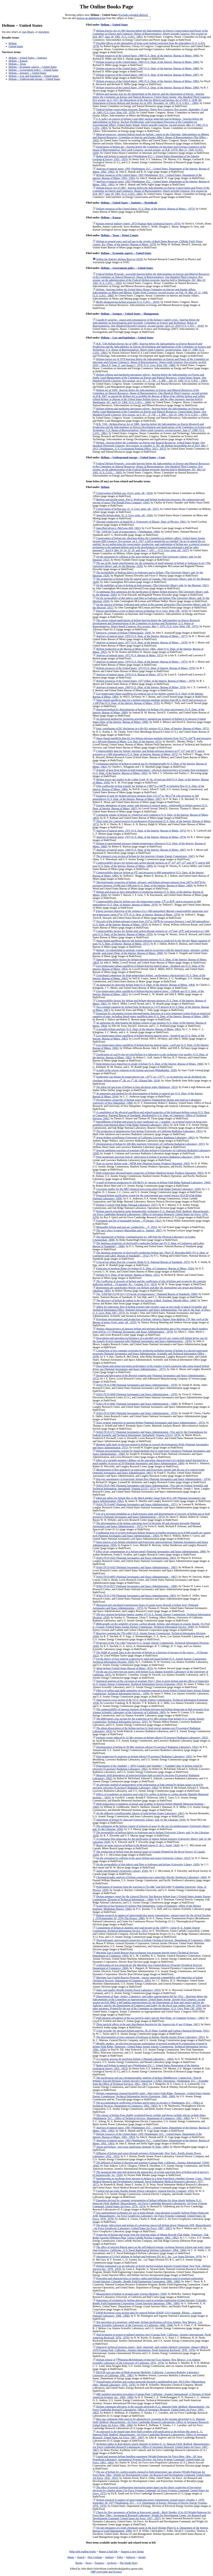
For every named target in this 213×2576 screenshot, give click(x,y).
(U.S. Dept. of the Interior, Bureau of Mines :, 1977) (141, 636)
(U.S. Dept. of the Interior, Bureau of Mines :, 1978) (141, 642)
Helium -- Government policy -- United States (33, 69)
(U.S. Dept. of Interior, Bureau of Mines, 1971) (152, 728)
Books (78, 2563)
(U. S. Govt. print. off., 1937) (127, 508)
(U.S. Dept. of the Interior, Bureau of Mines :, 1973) (145, 208)
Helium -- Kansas (18, 60)
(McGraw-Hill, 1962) (118, 528)
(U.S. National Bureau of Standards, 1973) (143, 1262)
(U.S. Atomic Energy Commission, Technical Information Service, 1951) (146, 1929)
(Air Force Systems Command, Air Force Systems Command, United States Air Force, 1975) (151, 2490)
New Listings (95, 2557)
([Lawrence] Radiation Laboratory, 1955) (144, 1756)
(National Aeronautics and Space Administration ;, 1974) (150, 1330)
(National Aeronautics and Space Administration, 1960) (150, 1462)
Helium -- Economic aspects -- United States (33, 66)
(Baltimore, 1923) (137, 1087)
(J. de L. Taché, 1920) (138, 1845)
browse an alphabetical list (91, 18)
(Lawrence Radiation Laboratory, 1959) (148, 1156)
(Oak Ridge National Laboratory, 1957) (126, 1204)
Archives (112, 2563)
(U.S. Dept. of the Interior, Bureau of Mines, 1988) (147, 68)
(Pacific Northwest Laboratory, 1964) (151, 1877)
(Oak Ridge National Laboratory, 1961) (150, 1123)
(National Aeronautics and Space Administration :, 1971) (136, 1504)
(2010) (119, 259)
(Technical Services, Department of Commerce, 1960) (153, 1940)
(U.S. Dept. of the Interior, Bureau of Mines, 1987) (147, 74)
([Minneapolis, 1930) (123, 632)
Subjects (130, 2557)
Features (99, 2563)
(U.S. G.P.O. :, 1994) (151, 98)
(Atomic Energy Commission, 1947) (145, 856)
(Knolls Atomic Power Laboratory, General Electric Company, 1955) (145, 2190)
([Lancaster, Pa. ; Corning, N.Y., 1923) (149, 1283)
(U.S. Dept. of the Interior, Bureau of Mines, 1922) (128, 1274)
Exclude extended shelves (133, 14)
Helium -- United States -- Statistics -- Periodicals (129, 202)
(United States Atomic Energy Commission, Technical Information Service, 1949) (151, 1625)
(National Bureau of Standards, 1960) (146, 1294)
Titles (120, 2557)
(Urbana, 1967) (148, 2024)
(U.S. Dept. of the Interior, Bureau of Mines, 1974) (141, 837)
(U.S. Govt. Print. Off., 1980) (151, 362)
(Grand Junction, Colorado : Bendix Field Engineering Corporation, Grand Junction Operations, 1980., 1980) (150, 2302)
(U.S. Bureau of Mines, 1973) (129, 655)
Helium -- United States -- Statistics (28, 57)
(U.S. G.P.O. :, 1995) (150, 377)
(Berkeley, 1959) (131, 2293)
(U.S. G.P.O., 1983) (150, 123)
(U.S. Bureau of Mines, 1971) (129, 674)
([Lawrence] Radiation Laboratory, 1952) (152, 1737)
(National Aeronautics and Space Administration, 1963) (136, 1557)
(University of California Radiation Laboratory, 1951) (149, 1131)
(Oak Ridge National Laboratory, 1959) (148, 1189)
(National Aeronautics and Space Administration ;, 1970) (136, 1394)
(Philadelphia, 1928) (136, 1070)
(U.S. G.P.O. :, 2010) (127, 302)
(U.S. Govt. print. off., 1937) (151, 544)
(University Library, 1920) (148, 1864)
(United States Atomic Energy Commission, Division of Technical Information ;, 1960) (152, 1898)
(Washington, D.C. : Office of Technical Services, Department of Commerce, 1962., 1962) (148, 2104)
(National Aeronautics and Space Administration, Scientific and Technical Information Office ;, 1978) (150, 1353)
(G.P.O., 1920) (149, 149)
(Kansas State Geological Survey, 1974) (138, 223)
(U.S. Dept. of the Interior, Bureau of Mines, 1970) (141, 687)
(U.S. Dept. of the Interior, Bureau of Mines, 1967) (141, 849)
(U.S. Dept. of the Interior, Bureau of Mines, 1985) (147, 62)
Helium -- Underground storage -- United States (34, 79)
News (88, 2563)
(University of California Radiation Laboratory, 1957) (150, 1144)
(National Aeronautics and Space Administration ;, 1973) (150, 1422)
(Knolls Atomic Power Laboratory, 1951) (150, 2037)
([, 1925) (126, 1227)
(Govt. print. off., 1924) (124, 493)
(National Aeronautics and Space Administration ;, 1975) (151, 1368)
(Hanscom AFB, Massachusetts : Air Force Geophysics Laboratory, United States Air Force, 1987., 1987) (152, 2227)
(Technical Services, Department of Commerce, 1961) (148, 1979)
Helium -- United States (114, 24)
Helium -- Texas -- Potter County (119, 235)
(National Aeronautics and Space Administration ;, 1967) (136, 1576)
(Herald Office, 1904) (146, 1300)
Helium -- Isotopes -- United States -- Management (130, 313)
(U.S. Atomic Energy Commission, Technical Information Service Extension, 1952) (151, 1683)
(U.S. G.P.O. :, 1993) (151, 279)
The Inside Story (129, 2563)
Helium (13, 43)
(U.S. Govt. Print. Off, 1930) (151, 2002)
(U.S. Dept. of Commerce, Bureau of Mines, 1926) (145, 1268)
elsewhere (43, 31)
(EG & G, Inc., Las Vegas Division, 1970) (149, 2256)
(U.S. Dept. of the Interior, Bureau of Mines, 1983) (147, 81)
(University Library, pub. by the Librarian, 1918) (141, 1819)
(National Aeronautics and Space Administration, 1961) (149, 1471)
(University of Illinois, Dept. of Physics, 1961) (141, 521)
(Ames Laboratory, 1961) (140, 1813)
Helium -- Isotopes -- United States (27, 73)
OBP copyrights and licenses (106, 2571)
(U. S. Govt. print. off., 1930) (124, 515)
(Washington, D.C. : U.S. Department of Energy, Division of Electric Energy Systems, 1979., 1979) (150, 2502)
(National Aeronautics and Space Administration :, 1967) (136, 1567)
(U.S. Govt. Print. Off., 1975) (146, 623)
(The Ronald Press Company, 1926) (148, 501)
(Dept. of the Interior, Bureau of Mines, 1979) (148, 243)
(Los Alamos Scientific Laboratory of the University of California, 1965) (151, 1711)
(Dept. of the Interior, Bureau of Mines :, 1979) (145, 680)
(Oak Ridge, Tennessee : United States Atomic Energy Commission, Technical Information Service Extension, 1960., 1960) (151, 2095)
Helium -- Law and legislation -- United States (34, 76)
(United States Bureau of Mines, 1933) (124, 1668)
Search (81, 2557)
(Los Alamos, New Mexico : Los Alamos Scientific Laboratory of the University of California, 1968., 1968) (147, 2324)
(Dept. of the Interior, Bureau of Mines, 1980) (151, 952)
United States (16, 46)
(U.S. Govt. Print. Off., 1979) (142, 610)
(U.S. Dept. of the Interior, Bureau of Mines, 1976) (149, 702)
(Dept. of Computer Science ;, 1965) (150, 2018)
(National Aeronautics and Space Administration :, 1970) (136, 1384)
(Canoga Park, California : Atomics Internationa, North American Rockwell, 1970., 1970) (150, 2349)
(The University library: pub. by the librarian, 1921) (152, 585)
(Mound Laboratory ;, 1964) (134, 2059)
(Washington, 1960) (128, 531)
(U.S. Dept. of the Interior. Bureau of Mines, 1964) (145, 984)
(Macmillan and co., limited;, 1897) (129, 1230)
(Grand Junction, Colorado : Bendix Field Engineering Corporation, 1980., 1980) (148, 2280)
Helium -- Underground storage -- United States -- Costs (133, 457)
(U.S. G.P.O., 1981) (150, 33)
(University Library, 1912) (143, 1858)
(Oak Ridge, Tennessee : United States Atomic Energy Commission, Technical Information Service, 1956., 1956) (150, 2046)
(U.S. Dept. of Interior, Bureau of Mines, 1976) (145, 668)
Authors (109, 2557)
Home (70, 2557)
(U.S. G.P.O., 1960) (150, 292)
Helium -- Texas (17, 63)
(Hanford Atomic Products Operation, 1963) (143, 1163)
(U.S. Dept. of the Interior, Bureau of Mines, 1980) (147, 87)
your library (28, 31)
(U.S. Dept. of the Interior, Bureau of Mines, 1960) (149, 1063)
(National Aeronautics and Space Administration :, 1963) (152, 1534)
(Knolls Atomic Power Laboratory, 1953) (128, 1990)
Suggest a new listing (132, 2551)
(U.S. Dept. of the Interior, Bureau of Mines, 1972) (141, 830)
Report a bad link (108, 2551)
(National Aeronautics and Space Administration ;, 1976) (150, 1340)
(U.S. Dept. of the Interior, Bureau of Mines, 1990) (147, 55)
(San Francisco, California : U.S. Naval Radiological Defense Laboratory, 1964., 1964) (152, 2249)
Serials (142, 2557)
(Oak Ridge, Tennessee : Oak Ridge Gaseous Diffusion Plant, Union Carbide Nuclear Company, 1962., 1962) (151, 2236)
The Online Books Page (106, 7)
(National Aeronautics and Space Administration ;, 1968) (136, 1403)
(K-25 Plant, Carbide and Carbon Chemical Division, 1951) (152, 2030)
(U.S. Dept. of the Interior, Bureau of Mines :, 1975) (141, 661)
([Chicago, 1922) (129, 1220)
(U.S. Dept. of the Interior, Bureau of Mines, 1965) (138, 1029)
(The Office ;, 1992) (151, 137)
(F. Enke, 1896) (132, 2146)
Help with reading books (82, 2551)
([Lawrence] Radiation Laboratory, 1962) (148, 1767)
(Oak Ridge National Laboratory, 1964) (153, 1182)
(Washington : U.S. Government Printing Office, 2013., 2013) (151, 445)
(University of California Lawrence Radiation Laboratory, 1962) (145, 1137)
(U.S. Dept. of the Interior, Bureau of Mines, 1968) (151, 1015)
